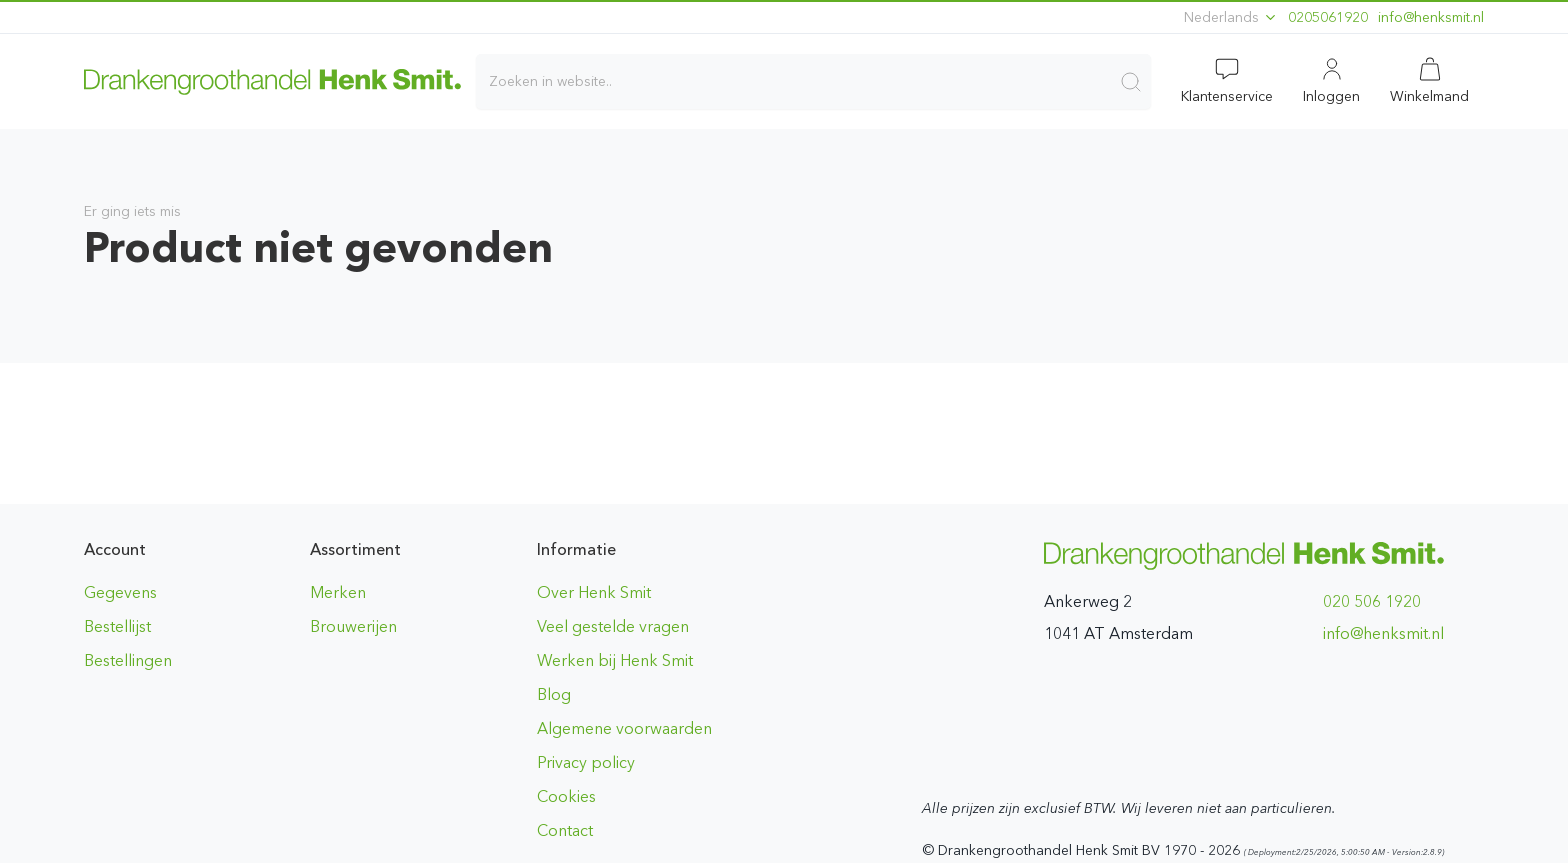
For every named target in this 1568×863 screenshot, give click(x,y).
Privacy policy (586, 762)
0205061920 (1328, 17)
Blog (554, 694)
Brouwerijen (353, 626)
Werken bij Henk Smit (615, 660)
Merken (338, 592)
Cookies (566, 796)
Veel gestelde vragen (613, 626)
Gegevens (120, 592)
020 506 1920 (1372, 601)
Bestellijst (117, 626)
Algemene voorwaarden (624, 728)
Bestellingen (128, 660)
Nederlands (1231, 17)
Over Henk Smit (594, 592)
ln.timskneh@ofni (1431, 17)
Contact (565, 830)
